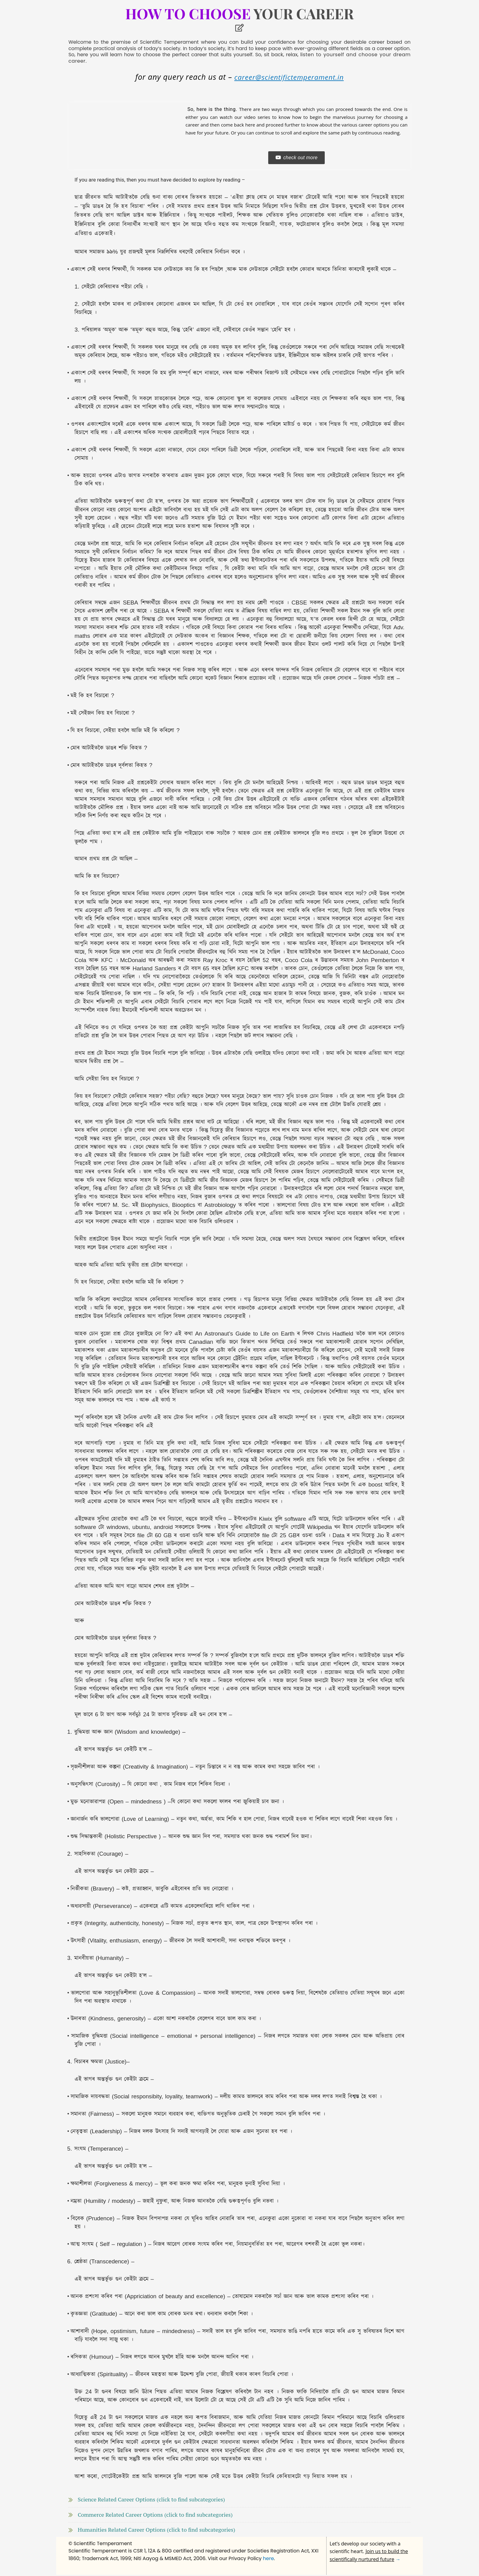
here (268, 2559)
